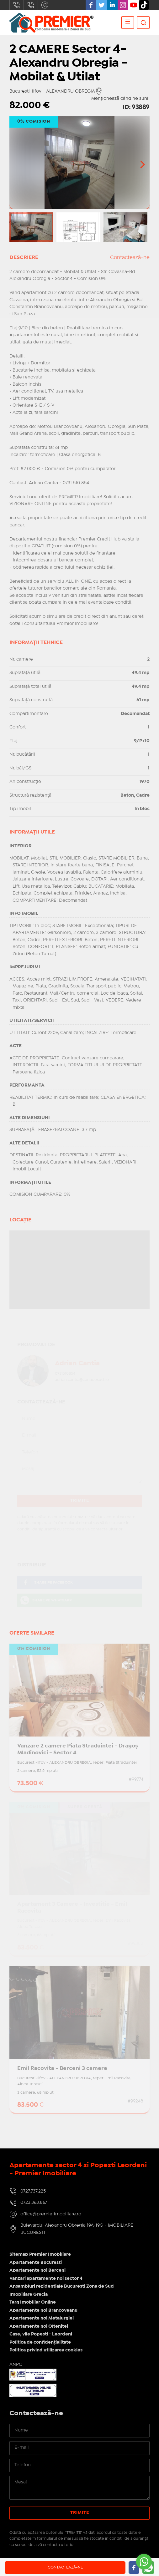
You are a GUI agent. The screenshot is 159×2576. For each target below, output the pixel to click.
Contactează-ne (65, 2567)
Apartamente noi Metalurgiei (41, 2318)
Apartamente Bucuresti (35, 2262)
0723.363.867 (30, 5)
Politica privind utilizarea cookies (45, 2350)
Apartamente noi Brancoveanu (43, 2310)
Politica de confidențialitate (40, 2342)
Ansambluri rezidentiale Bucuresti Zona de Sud (61, 2286)
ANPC (15, 2364)
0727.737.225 (16, 5)
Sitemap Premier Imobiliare (40, 2254)
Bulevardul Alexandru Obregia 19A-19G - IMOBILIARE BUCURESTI (76, 2229)
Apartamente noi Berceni (37, 2270)
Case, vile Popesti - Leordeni (40, 2334)
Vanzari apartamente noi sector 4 (45, 2278)
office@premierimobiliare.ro (45, 5)
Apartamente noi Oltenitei (38, 2326)
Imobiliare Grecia (28, 2294)
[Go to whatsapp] (144, 2561)
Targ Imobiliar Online (32, 2302)
